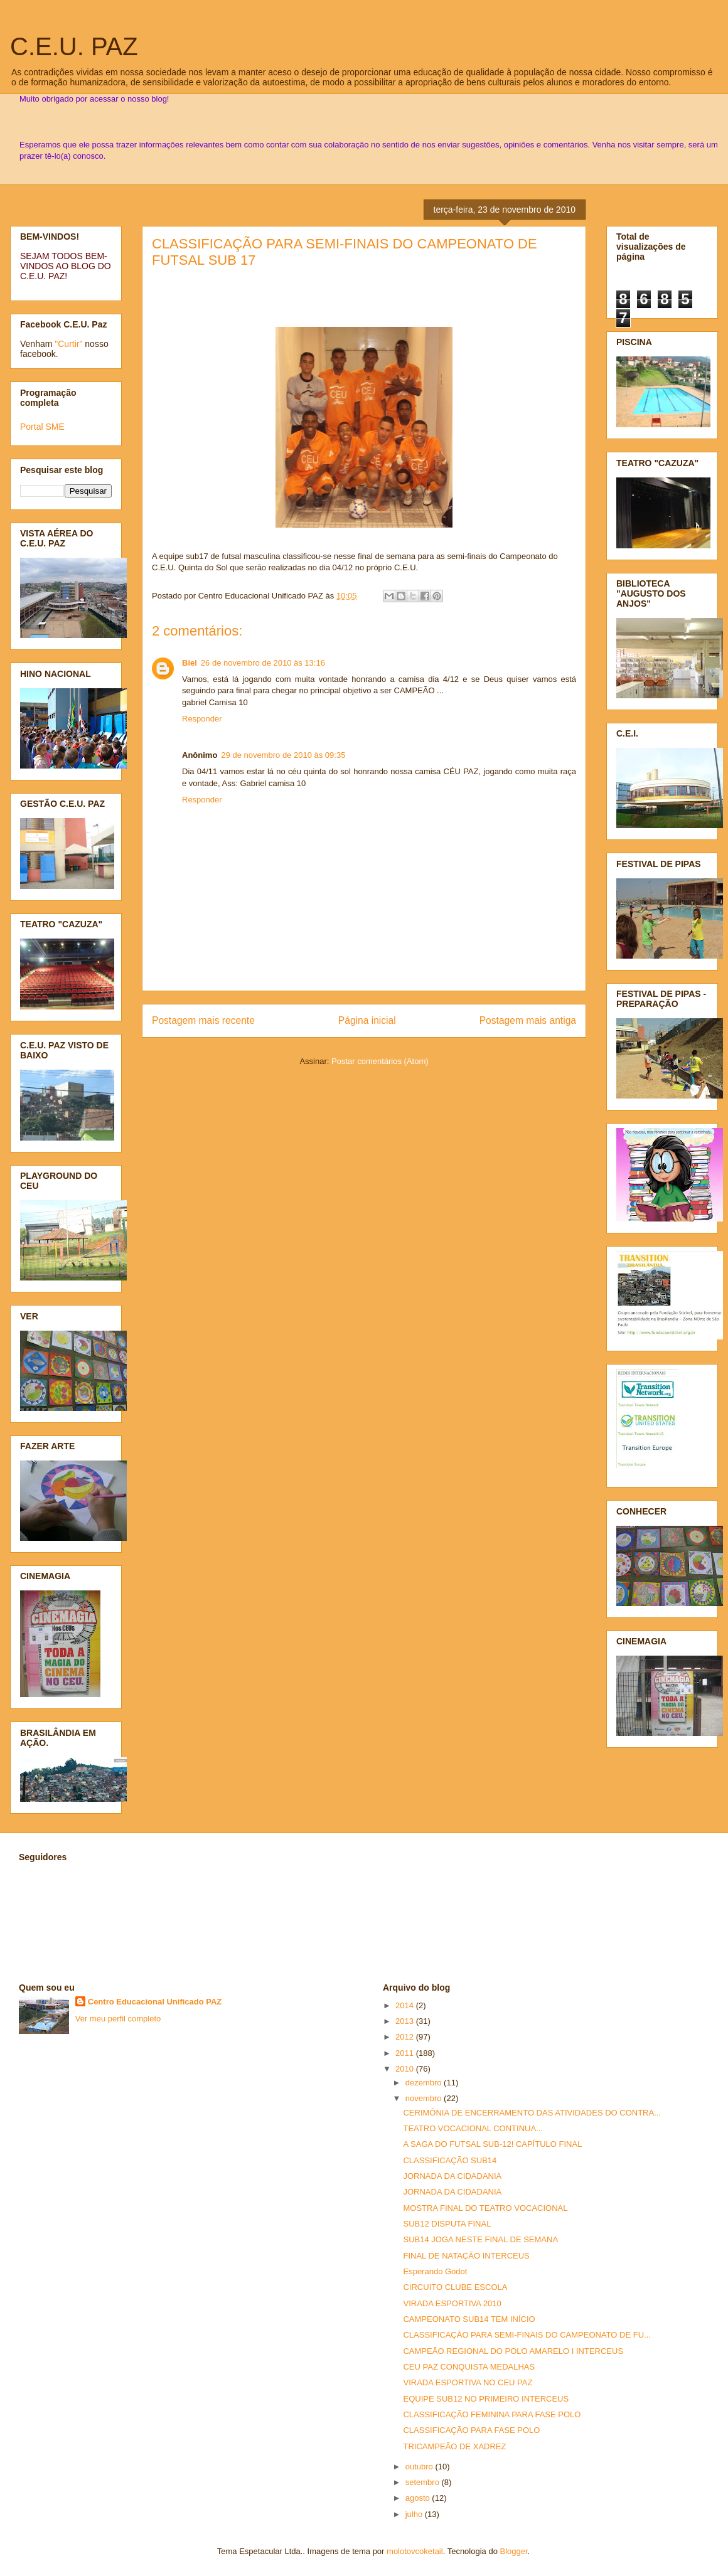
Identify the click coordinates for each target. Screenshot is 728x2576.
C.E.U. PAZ (74, 46)
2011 (405, 2053)
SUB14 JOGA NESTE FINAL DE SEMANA (480, 2239)
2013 (405, 2021)
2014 (405, 2005)
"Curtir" (68, 344)
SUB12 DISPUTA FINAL (447, 2223)
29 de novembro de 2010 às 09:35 (283, 755)
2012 (405, 2036)
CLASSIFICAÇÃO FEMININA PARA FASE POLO (492, 2414)
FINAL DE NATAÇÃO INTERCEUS (466, 2255)
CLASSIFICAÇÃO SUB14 (449, 2160)
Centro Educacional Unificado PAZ (155, 2001)
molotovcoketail (415, 2551)
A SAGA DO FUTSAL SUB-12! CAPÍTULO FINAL (492, 2144)
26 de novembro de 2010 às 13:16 (263, 663)
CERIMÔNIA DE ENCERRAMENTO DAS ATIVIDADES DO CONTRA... (532, 2112)
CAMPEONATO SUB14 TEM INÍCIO (469, 2319)
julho (415, 2514)
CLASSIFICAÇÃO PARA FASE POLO (471, 2430)
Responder (202, 718)
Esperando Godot (435, 2271)
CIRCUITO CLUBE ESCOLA (455, 2287)
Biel (189, 663)
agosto (418, 2498)
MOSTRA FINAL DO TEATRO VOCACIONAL (485, 2208)
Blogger (514, 2551)
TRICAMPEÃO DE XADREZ (454, 2446)
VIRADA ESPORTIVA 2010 (452, 2303)
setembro (423, 2482)
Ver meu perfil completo (118, 2018)
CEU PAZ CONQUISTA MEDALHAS (469, 2366)
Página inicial (367, 1020)
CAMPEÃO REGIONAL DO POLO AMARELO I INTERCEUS (513, 2351)
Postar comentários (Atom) (380, 1061)
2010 (405, 2068)
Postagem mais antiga (527, 1020)
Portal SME (42, 427)
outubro (420, 2466)
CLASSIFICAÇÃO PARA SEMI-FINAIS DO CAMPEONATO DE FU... (526, 2334)
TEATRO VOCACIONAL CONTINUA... (472, 2128)
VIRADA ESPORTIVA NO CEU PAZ (467, 2382)
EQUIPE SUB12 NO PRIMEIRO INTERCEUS (486, 2398)
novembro (424, 2098)
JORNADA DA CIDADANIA (452, 2176)
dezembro (424, 2082)
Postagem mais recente (203, 1020)
